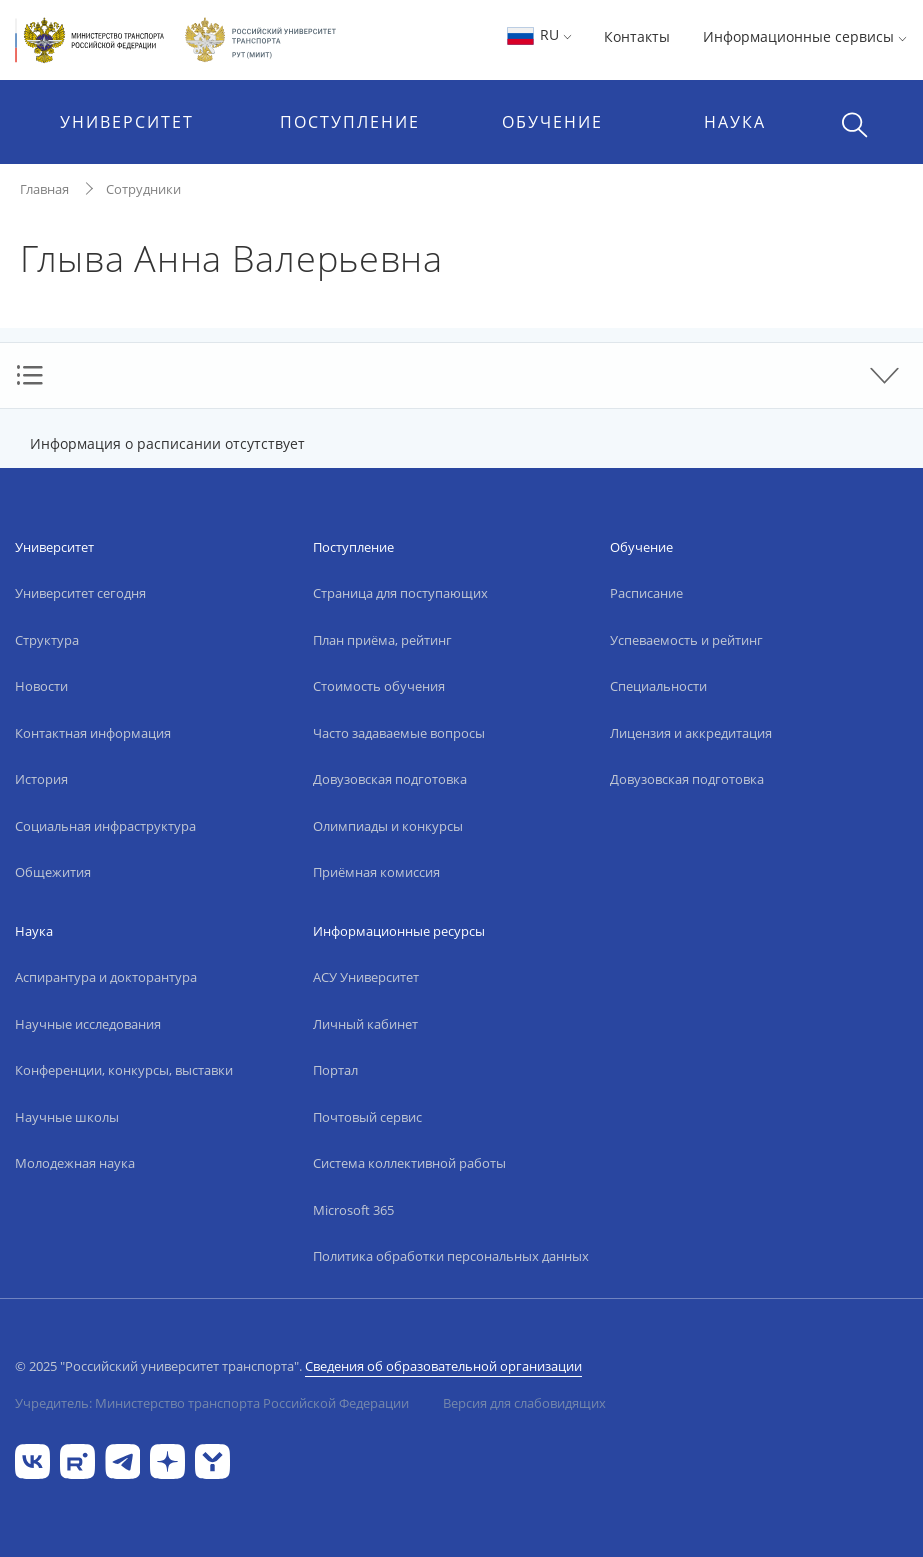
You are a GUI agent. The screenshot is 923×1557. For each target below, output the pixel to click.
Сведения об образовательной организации (443, 1366)
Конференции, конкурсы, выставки (124, 1070)
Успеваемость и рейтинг (686, 640)
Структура (47, 640)
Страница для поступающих (400, 593)
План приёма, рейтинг (382, 640)
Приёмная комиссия (376, 872)
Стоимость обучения (379, 686)
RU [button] (538, 34)
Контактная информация (93, 733)
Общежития (53, 872)
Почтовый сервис (367, 1117)
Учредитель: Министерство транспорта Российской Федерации (212, 1403)
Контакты (637, 36)
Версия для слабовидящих (524, 1403)
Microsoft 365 (353, 1210)
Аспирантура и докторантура (106, 977)
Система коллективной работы (409, 1163)
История (41, 779)
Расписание (646, 593)
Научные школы (67, 1117)
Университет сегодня (80, 593)
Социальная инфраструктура (105, 826)
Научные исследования (88, 1024)
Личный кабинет (365, 1024)
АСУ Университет (366, 977)
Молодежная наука (75, 1163)
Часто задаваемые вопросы (399, 733)
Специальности (658, 686)
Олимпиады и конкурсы (388, 826)
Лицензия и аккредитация (691, 733)
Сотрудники (143, 189)
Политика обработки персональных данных (451, 1256)
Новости (41, 686)
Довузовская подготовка (390, 779)
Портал (335, 1070)
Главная (44, 189)
